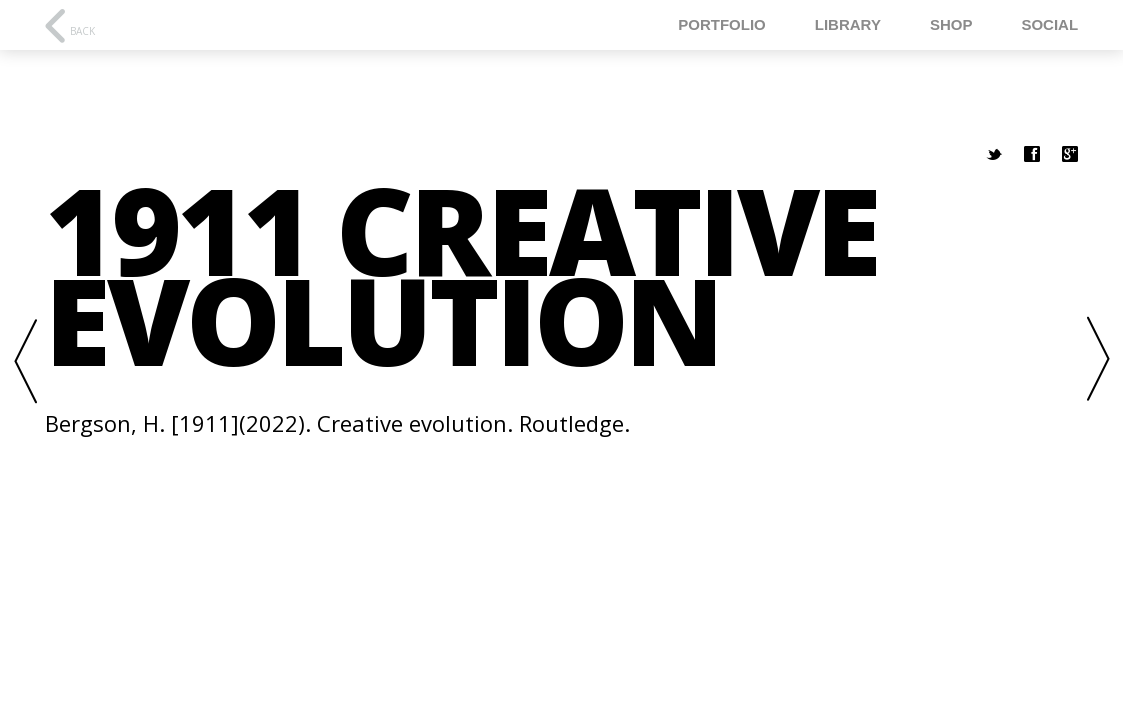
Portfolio (722, 24)
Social (1049, 24)
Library (848, 24)
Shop (951, 24)
